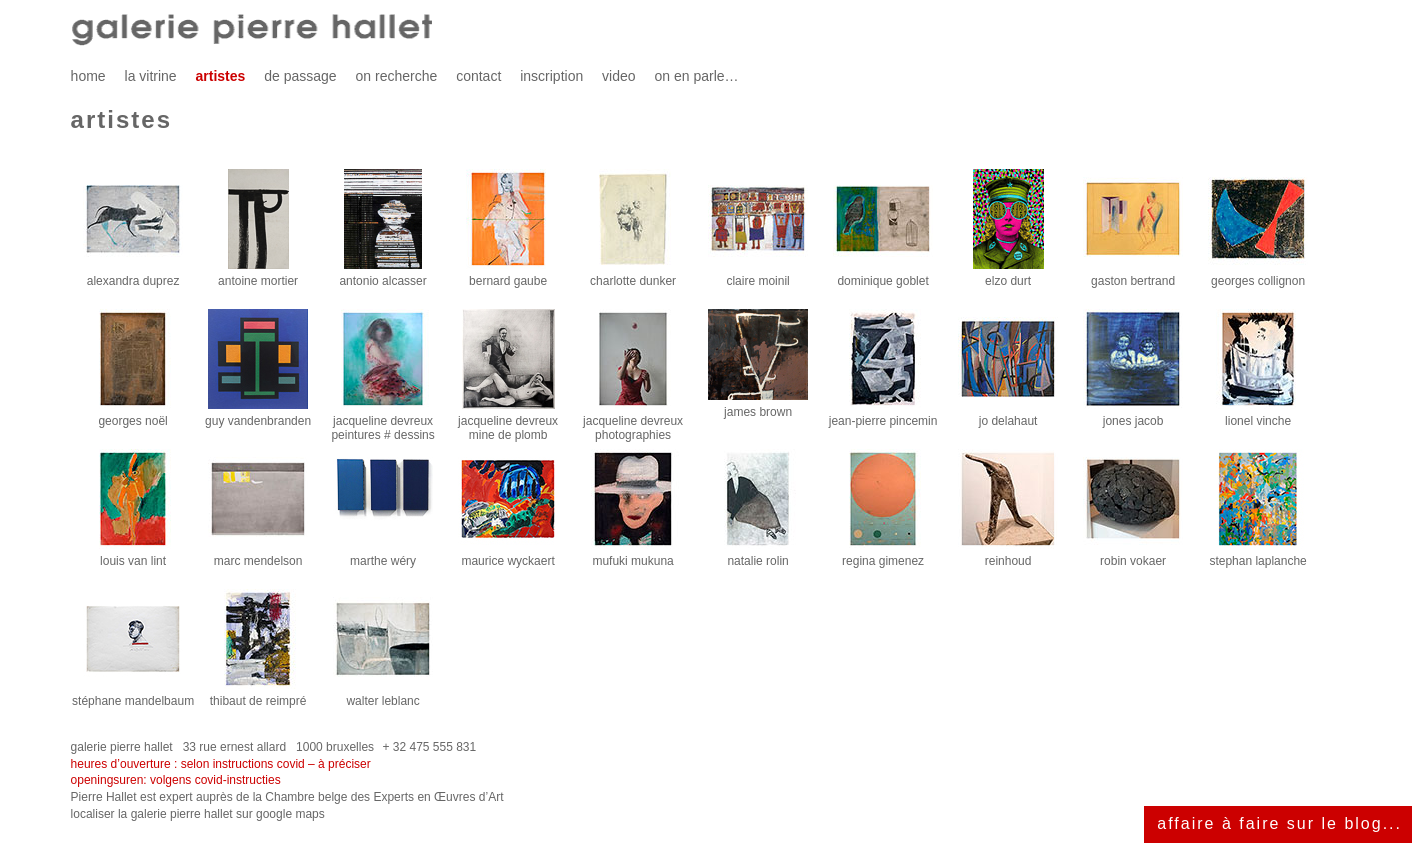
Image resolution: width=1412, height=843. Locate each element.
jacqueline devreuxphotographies (633, 422)
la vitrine (151, 76)
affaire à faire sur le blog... (1279, 823)
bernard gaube (508, 275)
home (88, 76)
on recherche (397, 76)
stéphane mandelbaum (133, 695)
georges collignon (1258, 275)
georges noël (133, 415)
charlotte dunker (633, 275)
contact (478, 76)
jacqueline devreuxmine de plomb (508, 422)
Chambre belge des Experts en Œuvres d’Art (384, 797)
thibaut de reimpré (258, 695)
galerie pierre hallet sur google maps (228, 814)
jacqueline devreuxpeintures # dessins (382, 422)
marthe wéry (383, 555)
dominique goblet (883, 275)
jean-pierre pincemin (883, 415)
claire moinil (758, 275)
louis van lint (133, 555)
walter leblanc (383, 695)
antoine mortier (258, 275)
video (618, 76)
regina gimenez (883, 555)
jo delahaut (1008, 415)
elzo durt (1008, 275)
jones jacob (1133, 415)
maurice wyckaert (508, 555)
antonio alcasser (382, 275)
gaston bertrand (1133, 275)
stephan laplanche (1258, 555)
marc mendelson (258, 555)
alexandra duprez (133, 275)
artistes (221, 76)
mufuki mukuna (633, 555)
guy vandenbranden (258, 415)
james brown (758, 406)
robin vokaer (1133, 555)
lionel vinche (1258, 415)
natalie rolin (758, 555)
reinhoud (1008, 555)
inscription (551, 76)
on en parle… (696, 76)
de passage (300, 76)
